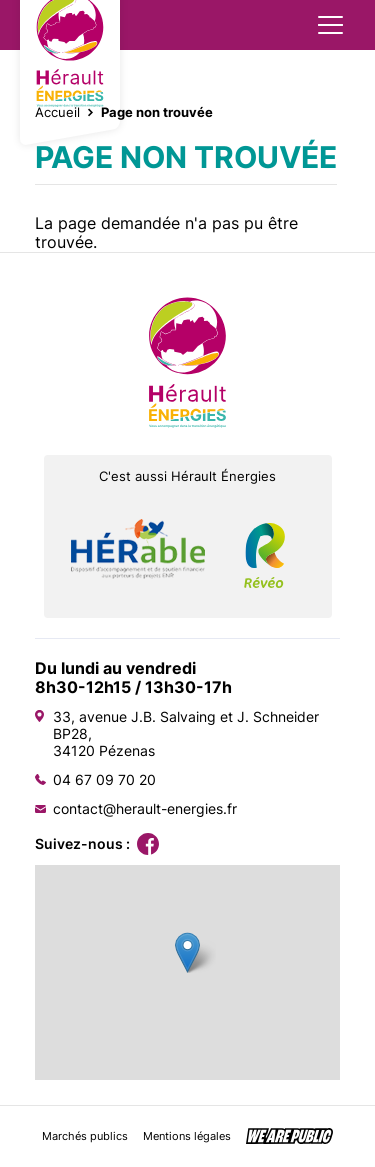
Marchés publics (85, 1136)
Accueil (57, 112)
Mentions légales (187, 1136)
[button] (187, 952)
